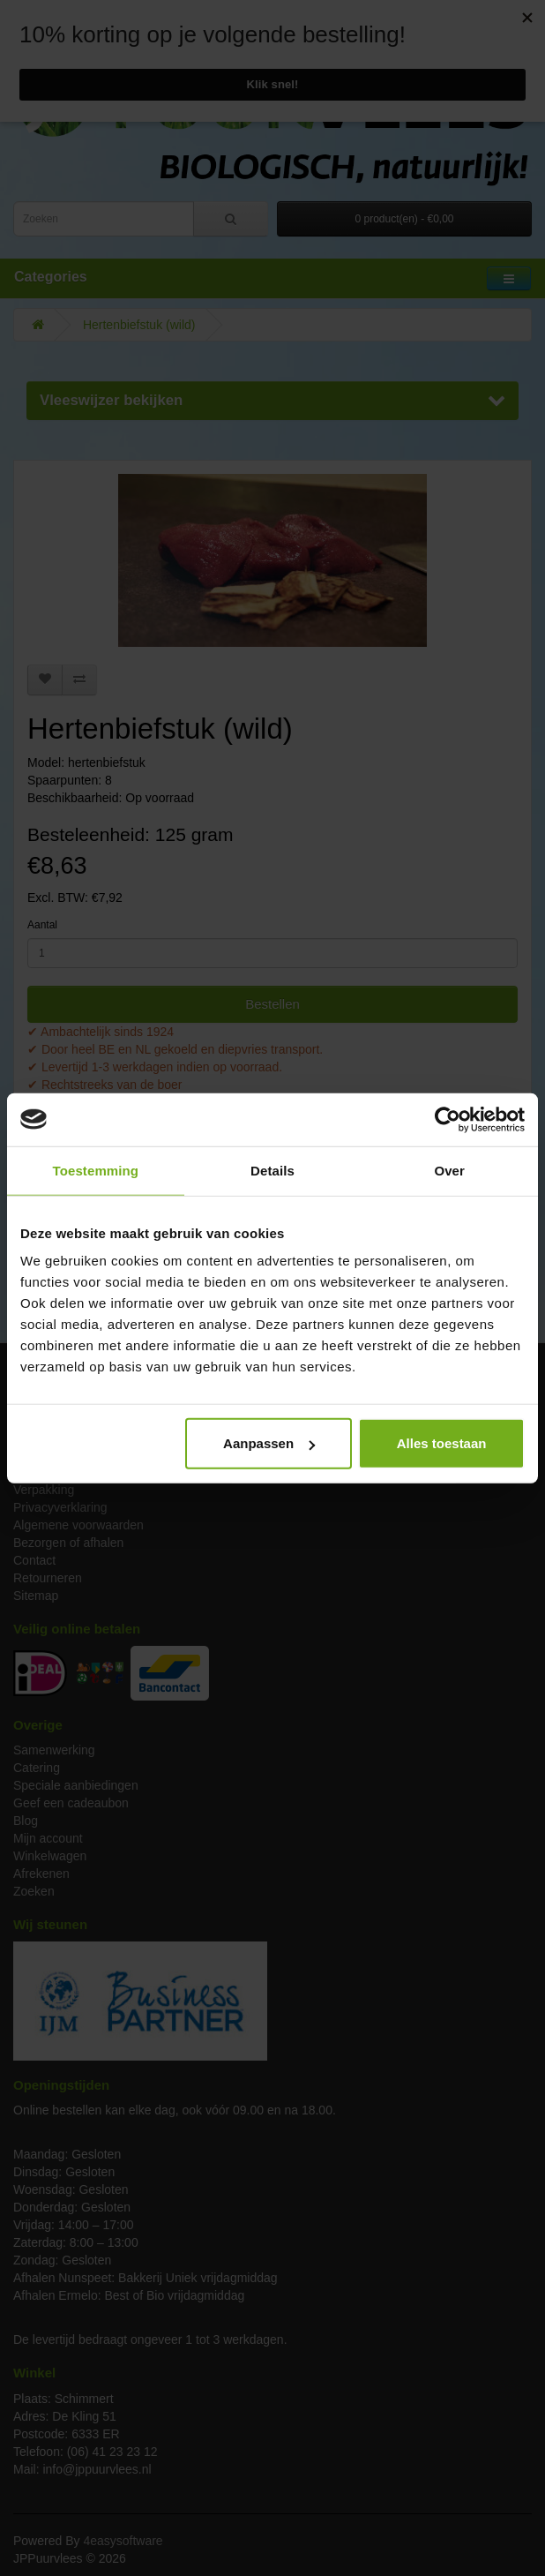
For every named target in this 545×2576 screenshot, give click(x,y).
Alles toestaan (442, 1443)
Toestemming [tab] (96, 1169)
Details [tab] (272, 1169)
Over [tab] (449, 1169)
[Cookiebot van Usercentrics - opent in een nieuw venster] (447, 1119)
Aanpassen (269, 1443)
